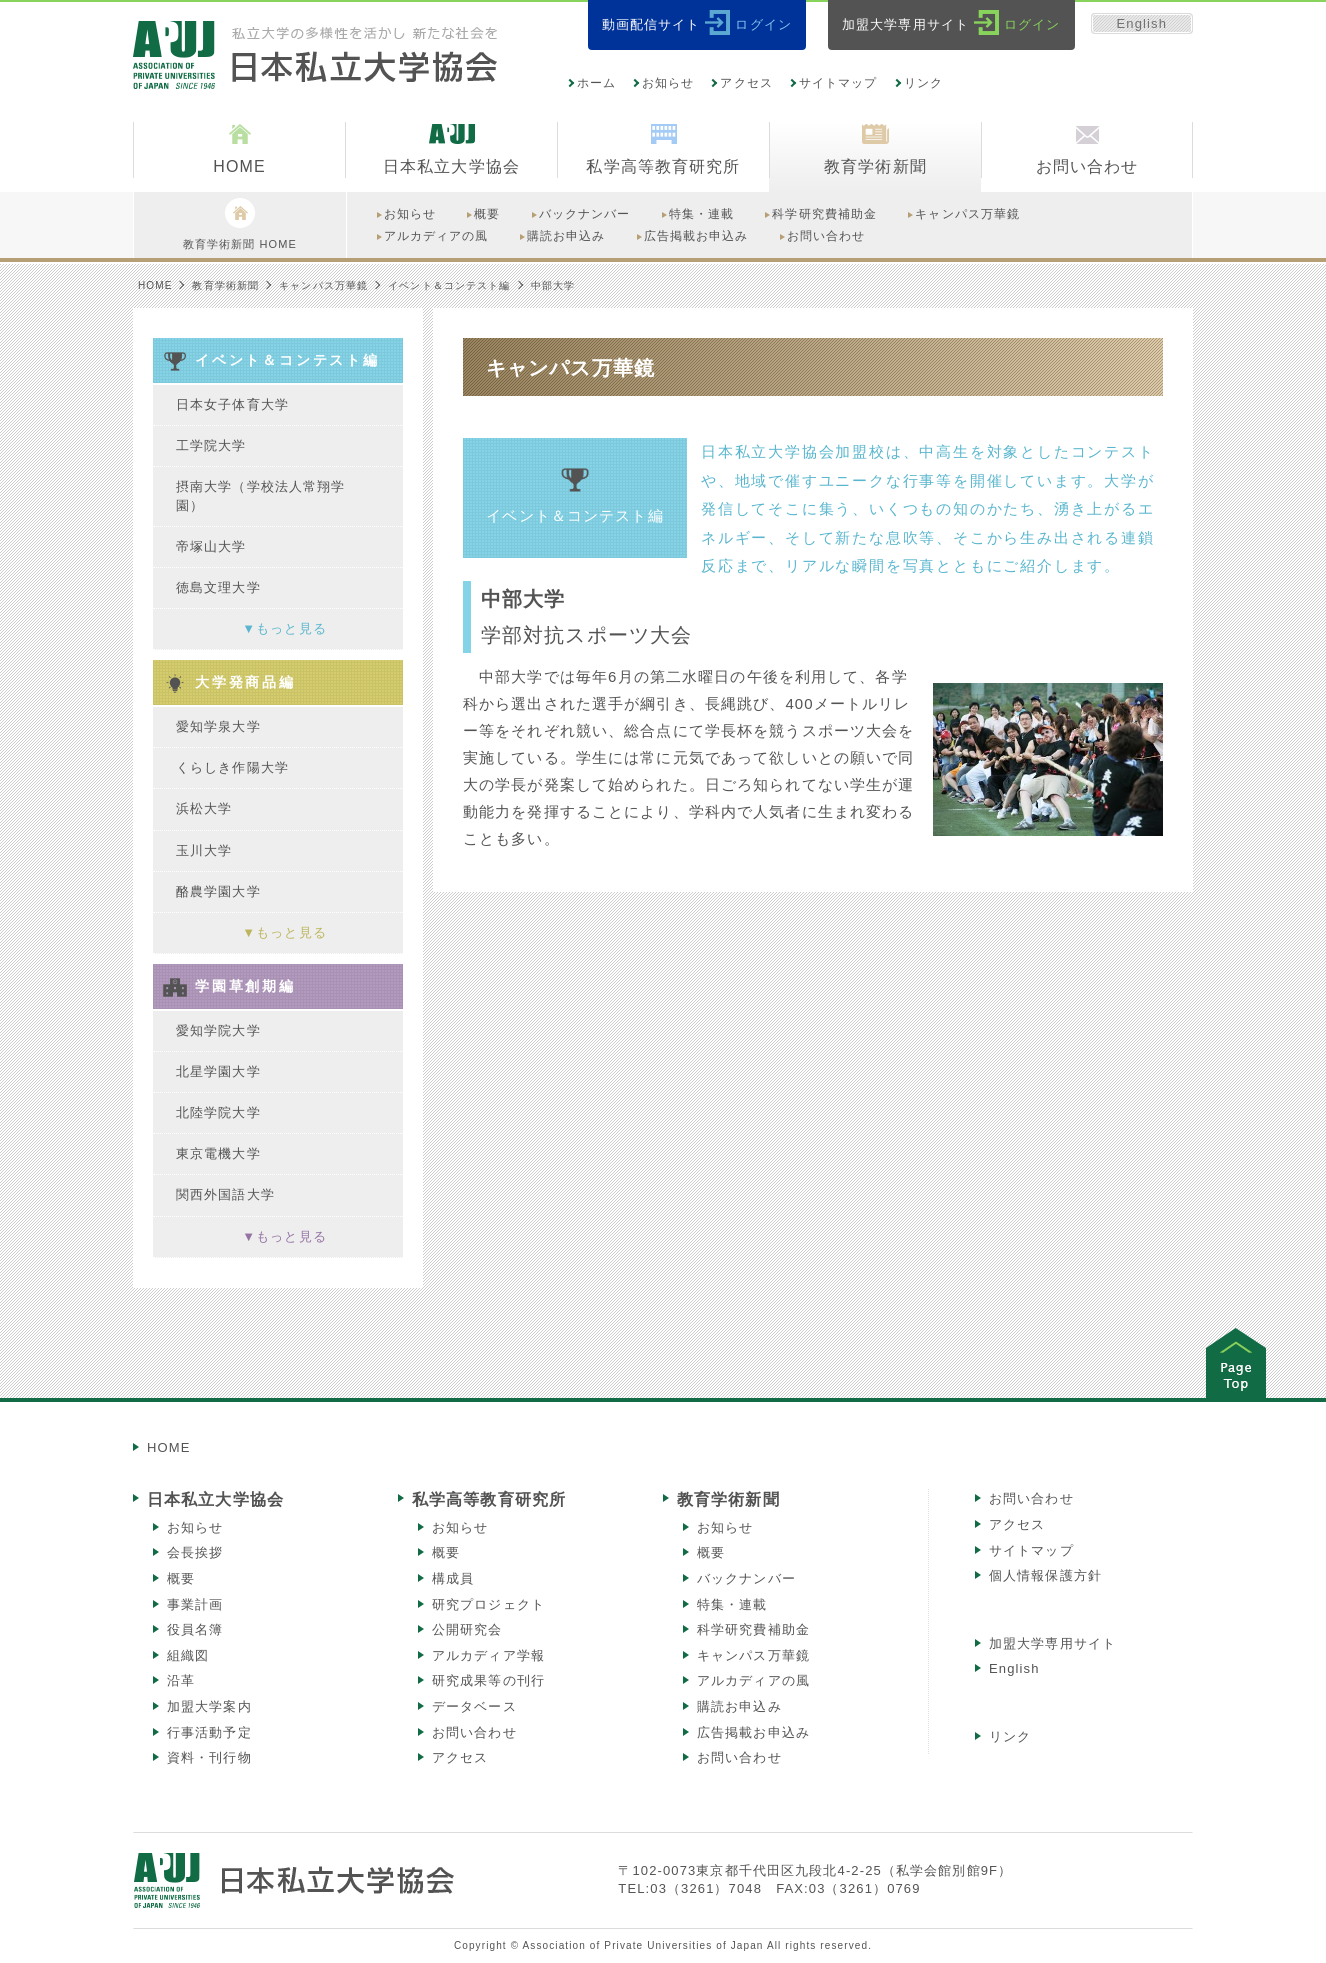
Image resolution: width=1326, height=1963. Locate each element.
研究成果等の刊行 (488, 1680)
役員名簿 (195, 1629)
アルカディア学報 (488, 1655)
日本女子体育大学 (232, 404)
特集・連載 (732, 1604)
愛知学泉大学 (218, 726)
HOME (155, 285)
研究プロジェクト (488, 1604)
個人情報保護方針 (1045, 1575)
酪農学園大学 (218, 891)
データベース (474, 1706)
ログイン (763, 24)
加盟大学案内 (209, 1706)
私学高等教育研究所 (489, 1499)
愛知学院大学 (218, 1030)
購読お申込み (739, 1706)
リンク (923, 83)
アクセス (746, 83)
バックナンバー (746, 1578)
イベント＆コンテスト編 (449, 285)
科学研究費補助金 (753, 1629)
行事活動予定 (209, 1732)
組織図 (188, 1655)
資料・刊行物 (209, 1757)
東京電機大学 (218, 1153)
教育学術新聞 (225, 285)
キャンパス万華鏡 (323, 285)
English (1142, 23)
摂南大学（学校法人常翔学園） (260, 495)
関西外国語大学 (225, 1194)
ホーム (596, 83)
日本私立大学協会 (215, 1499)
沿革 (181, 1680)
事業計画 (195, 1604)
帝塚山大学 (211, 546)
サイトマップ (838, 83)
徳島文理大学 (218, 587)
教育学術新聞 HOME (240, 224)
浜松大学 (204, 808)
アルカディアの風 (753, 1680)
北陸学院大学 (218, 1112)
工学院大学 (211, 445)
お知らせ (668, 83)
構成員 (453, 1578)
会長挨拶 (195, 1552)
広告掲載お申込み (753, 1732)
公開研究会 (467, 1629)
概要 (181, 1578)
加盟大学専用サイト (1052, 1643)
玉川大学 (204, 850)
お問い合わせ (474, 1732)
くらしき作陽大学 (232, 767)
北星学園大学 (218, 1071)
